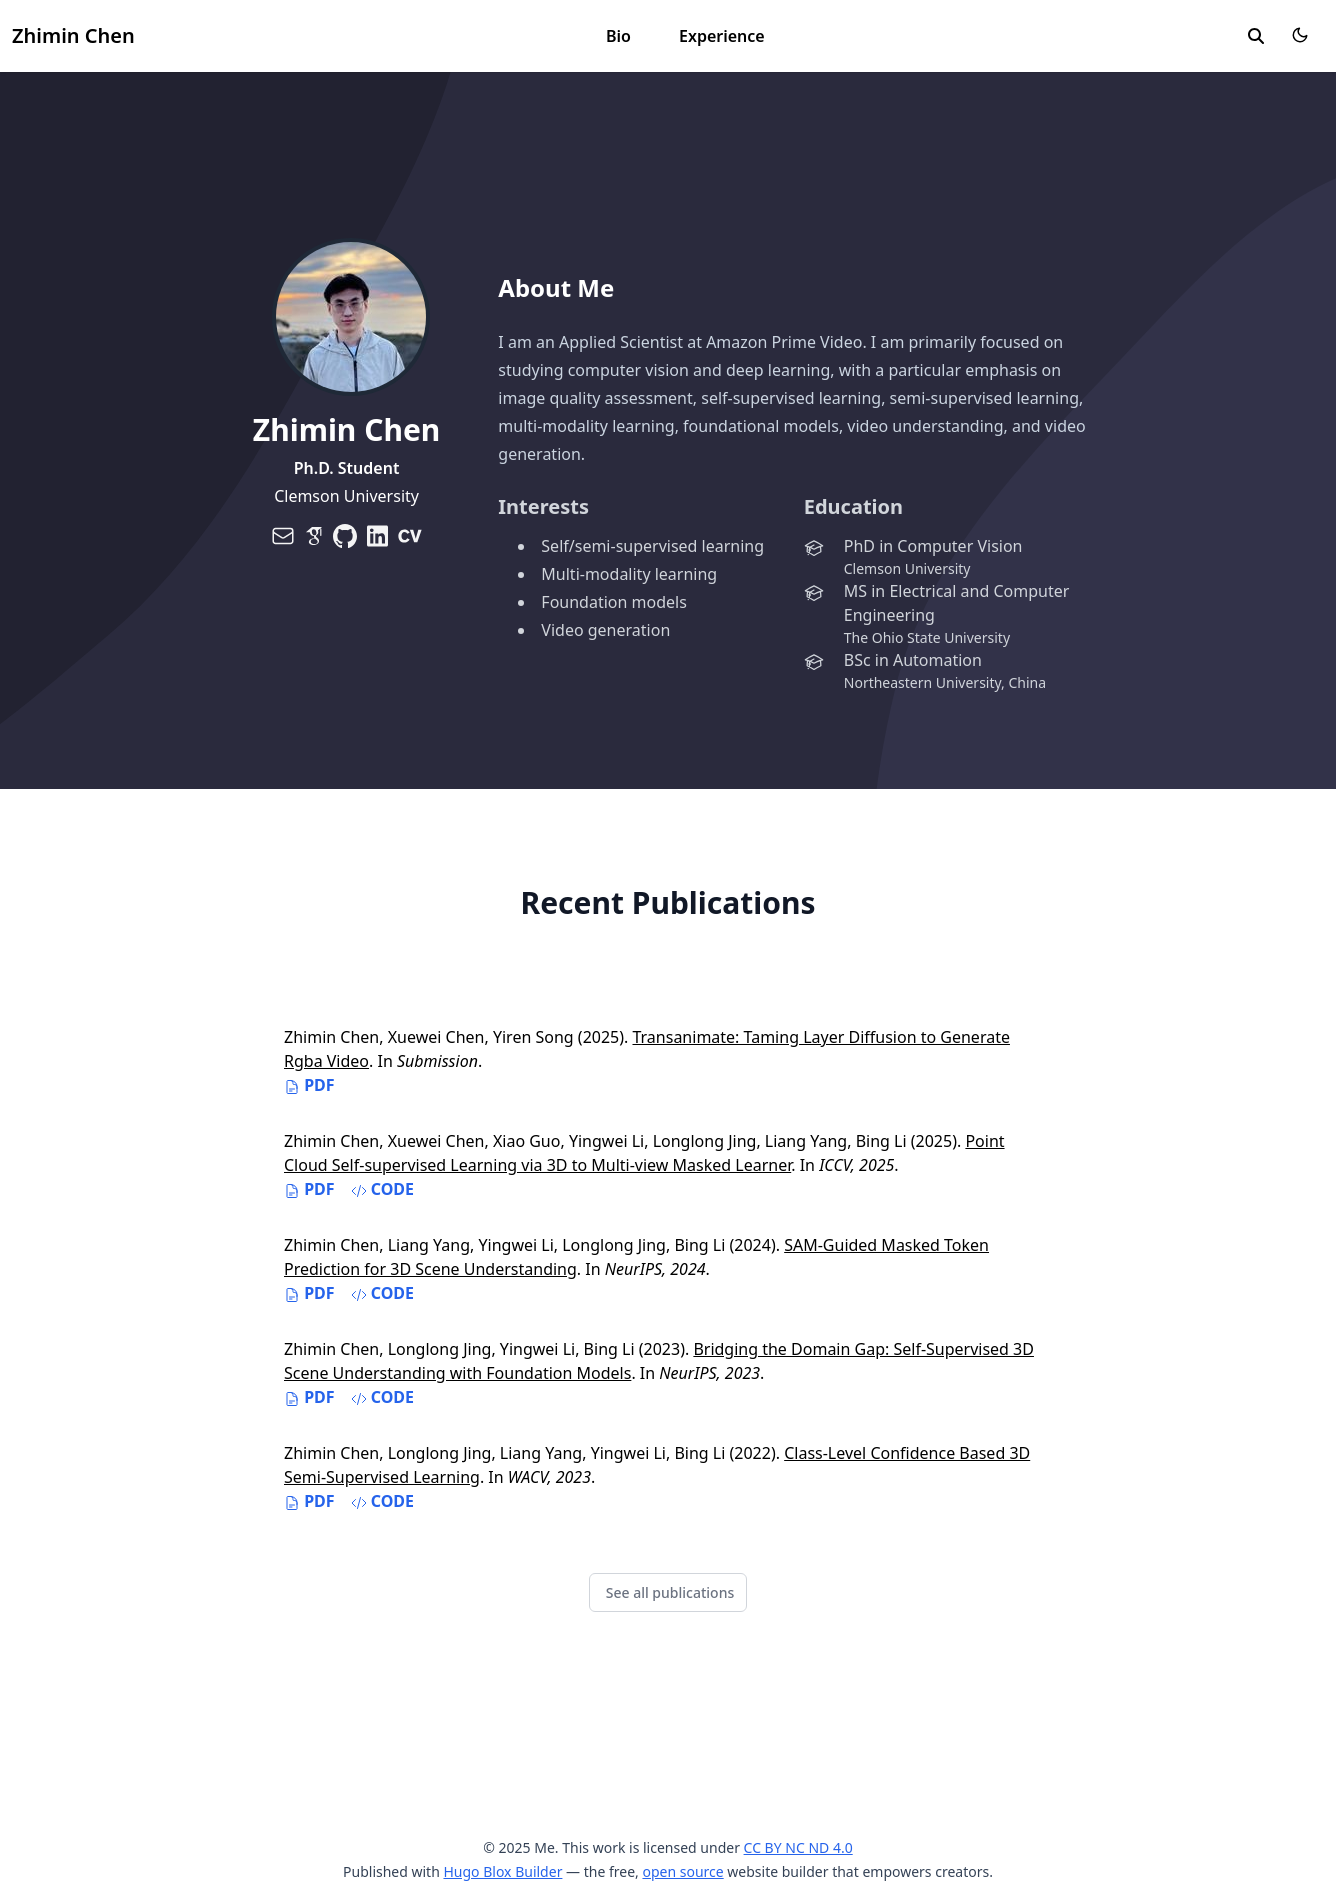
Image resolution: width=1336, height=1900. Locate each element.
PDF (309, 1085)
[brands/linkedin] (377, 536)
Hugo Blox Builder (502, 1871)
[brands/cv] (410, 536)
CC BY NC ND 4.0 (798, 1847)
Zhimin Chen (73, 35)
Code (382, 1189)
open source (682, 1871)
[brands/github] (345, 536)
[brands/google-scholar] (314, 536)
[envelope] (283, 536)
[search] (1256, 36)
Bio (618, 36)
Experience (722, 36)
